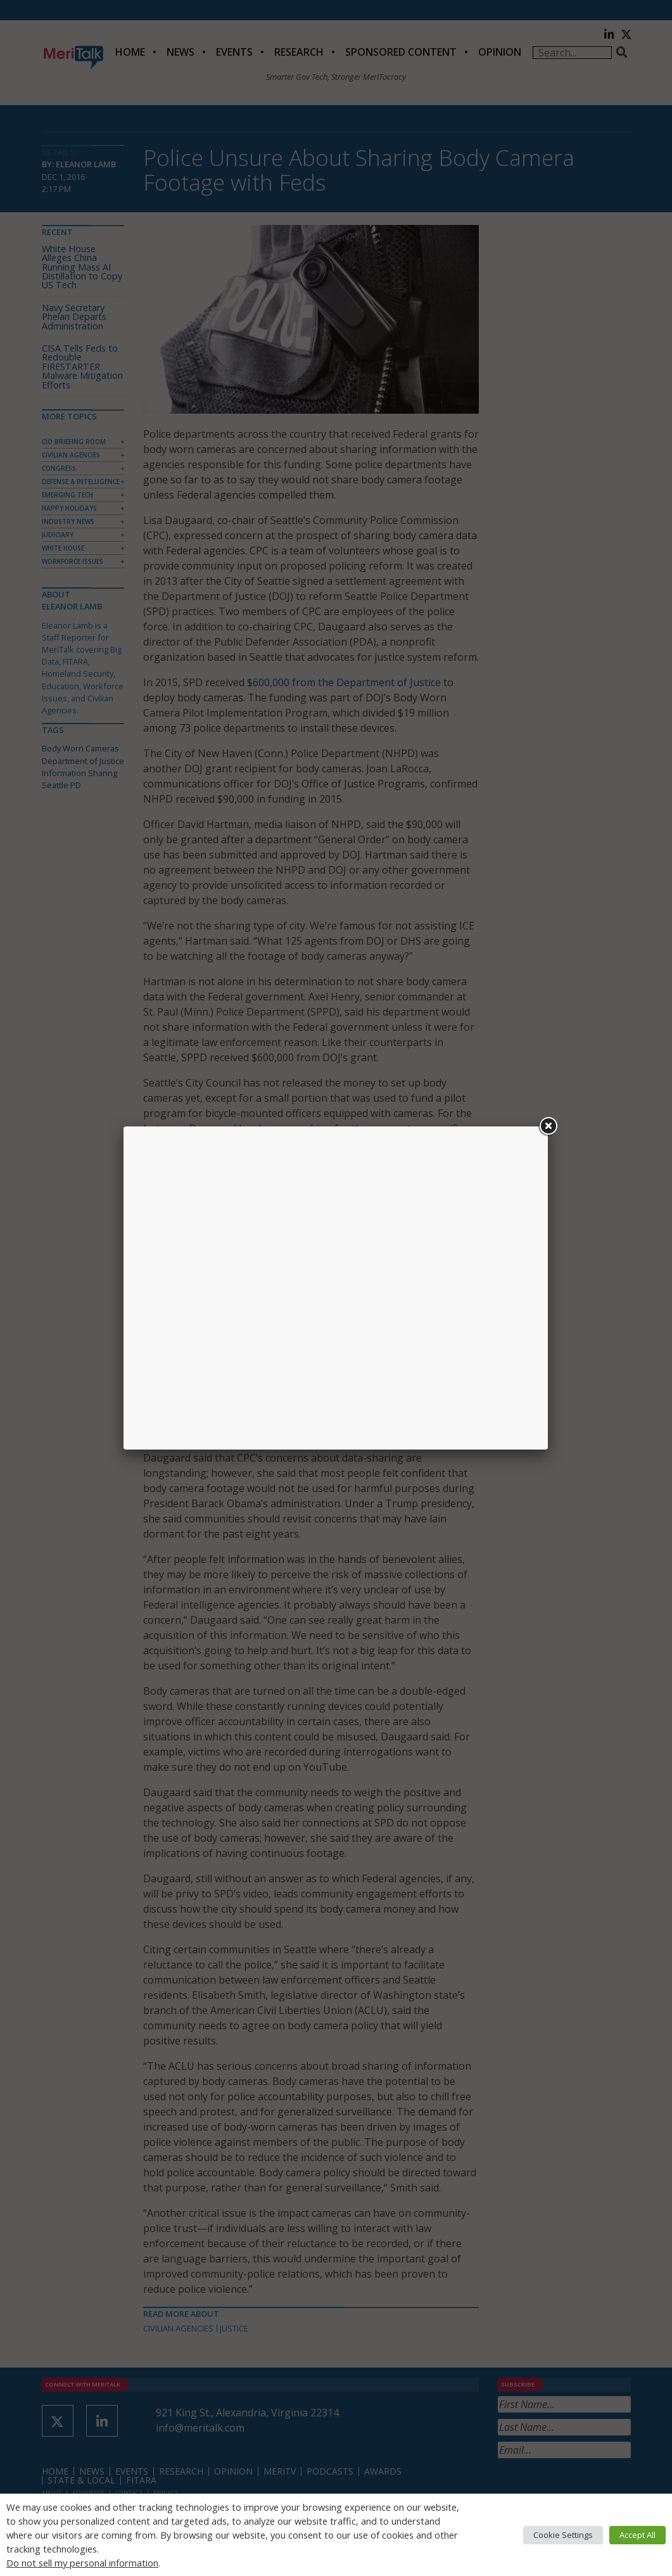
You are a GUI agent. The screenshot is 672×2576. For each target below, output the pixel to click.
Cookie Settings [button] (563, 2535)
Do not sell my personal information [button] (82, 2562)
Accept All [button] (637, 2535)
